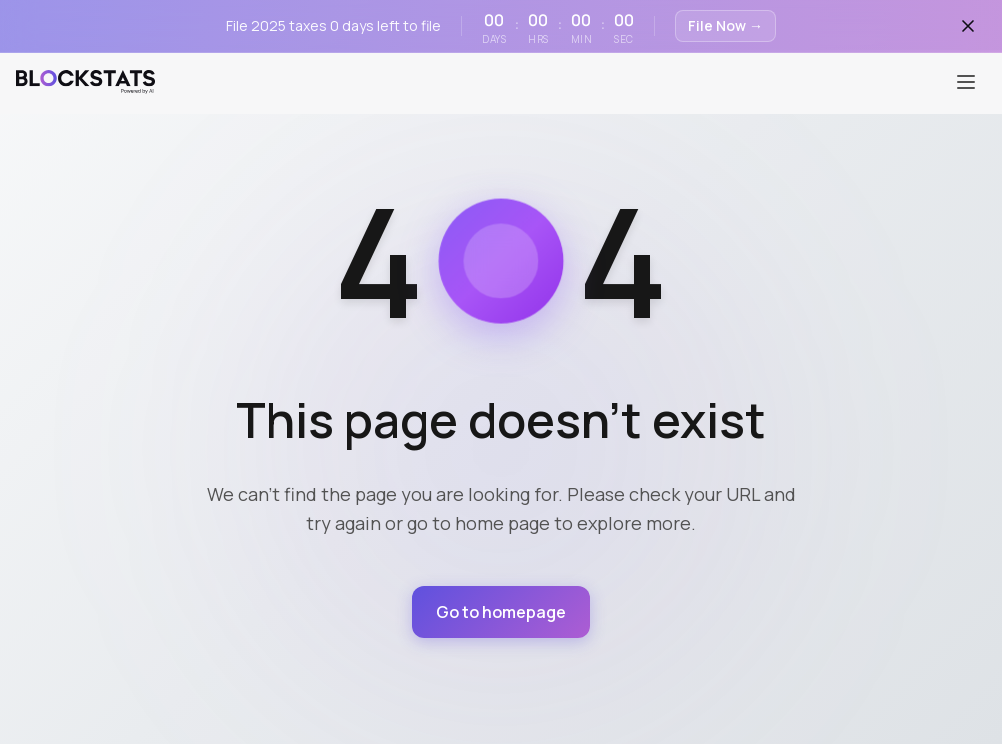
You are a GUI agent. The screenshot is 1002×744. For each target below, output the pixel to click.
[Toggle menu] (966, 76)
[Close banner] (968, 26)
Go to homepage (501, 611)
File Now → (725, 25)
